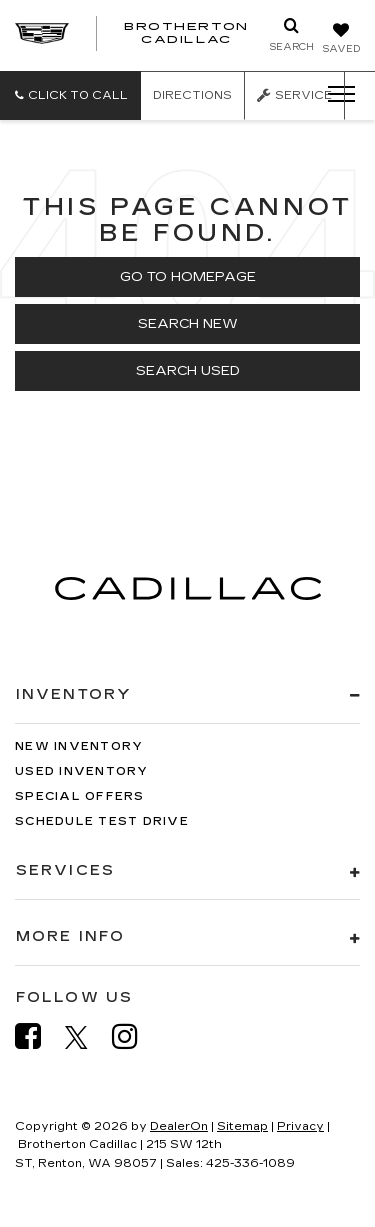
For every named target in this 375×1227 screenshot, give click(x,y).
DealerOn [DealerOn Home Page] (179, 1126)
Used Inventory (82, 771)
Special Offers (80, 796)
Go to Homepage (188, 277)
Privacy (300, 1126)
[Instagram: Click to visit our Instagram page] (135, 1036)
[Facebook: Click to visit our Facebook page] (38, 1036)
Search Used (188, 371)
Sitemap (242, 1126)
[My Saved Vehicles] (341, 40)
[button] (70, 95)
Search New (188, 324)
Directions (192, 95)
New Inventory (79, 746)
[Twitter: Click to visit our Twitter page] (86, 1037)
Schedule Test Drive (102, 821)
